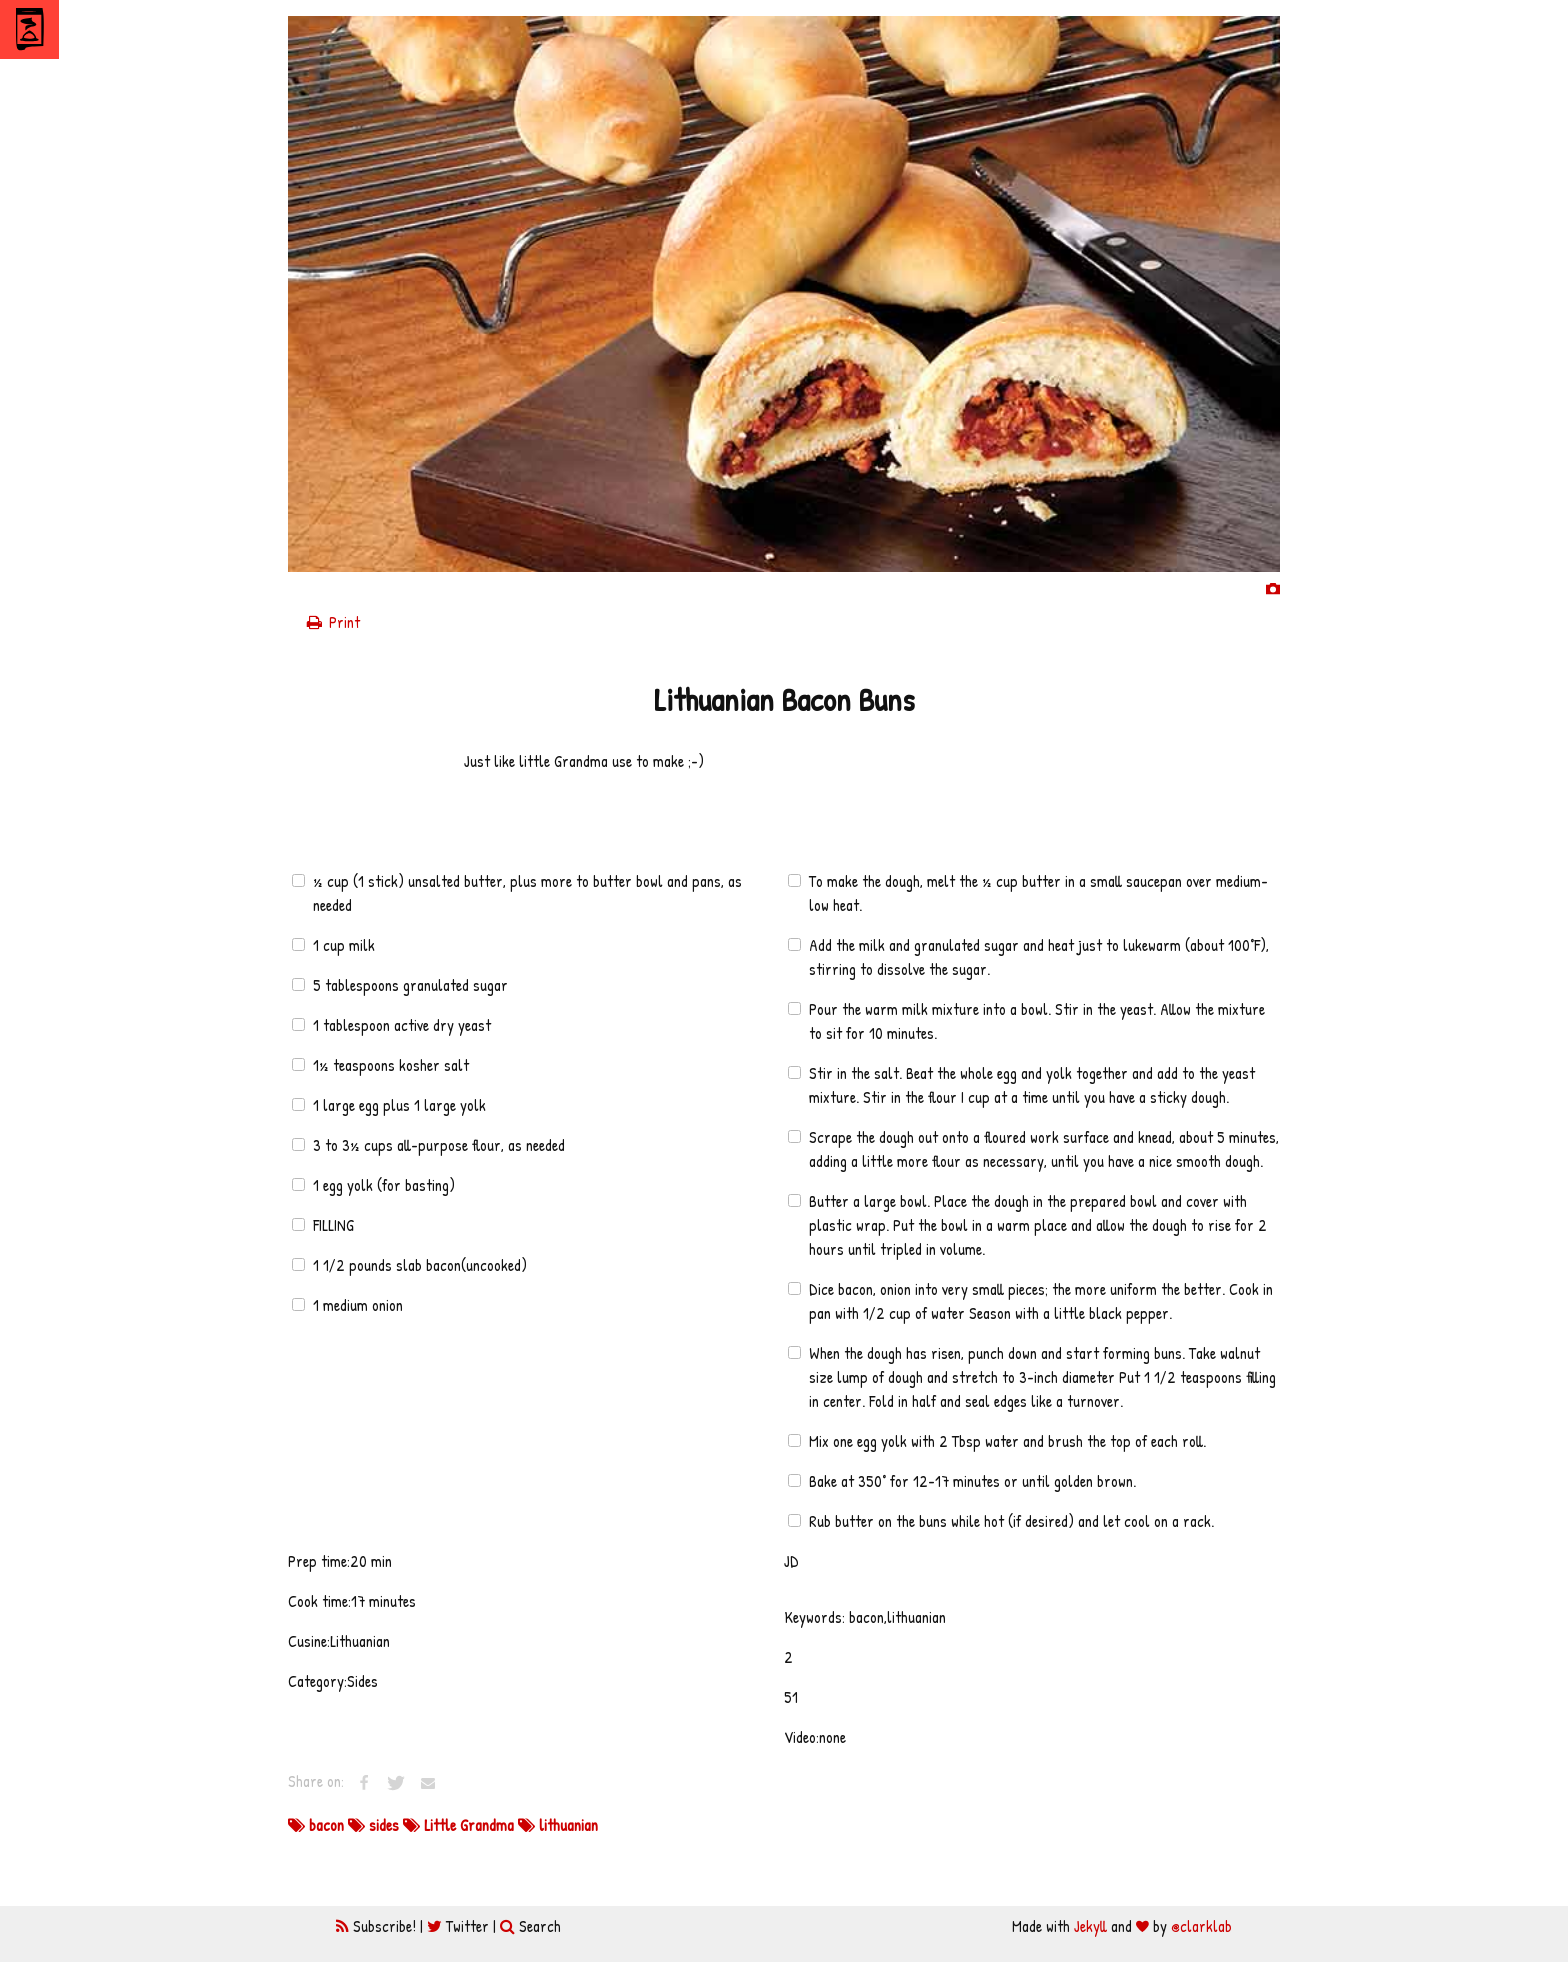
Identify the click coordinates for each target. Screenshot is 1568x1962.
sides (375, 1825)
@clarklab (1201, 1926)
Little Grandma (460, 1825)
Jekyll (1090, 1926)
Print (332, 622)
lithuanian (558, 1825)
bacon (318, 1825)
